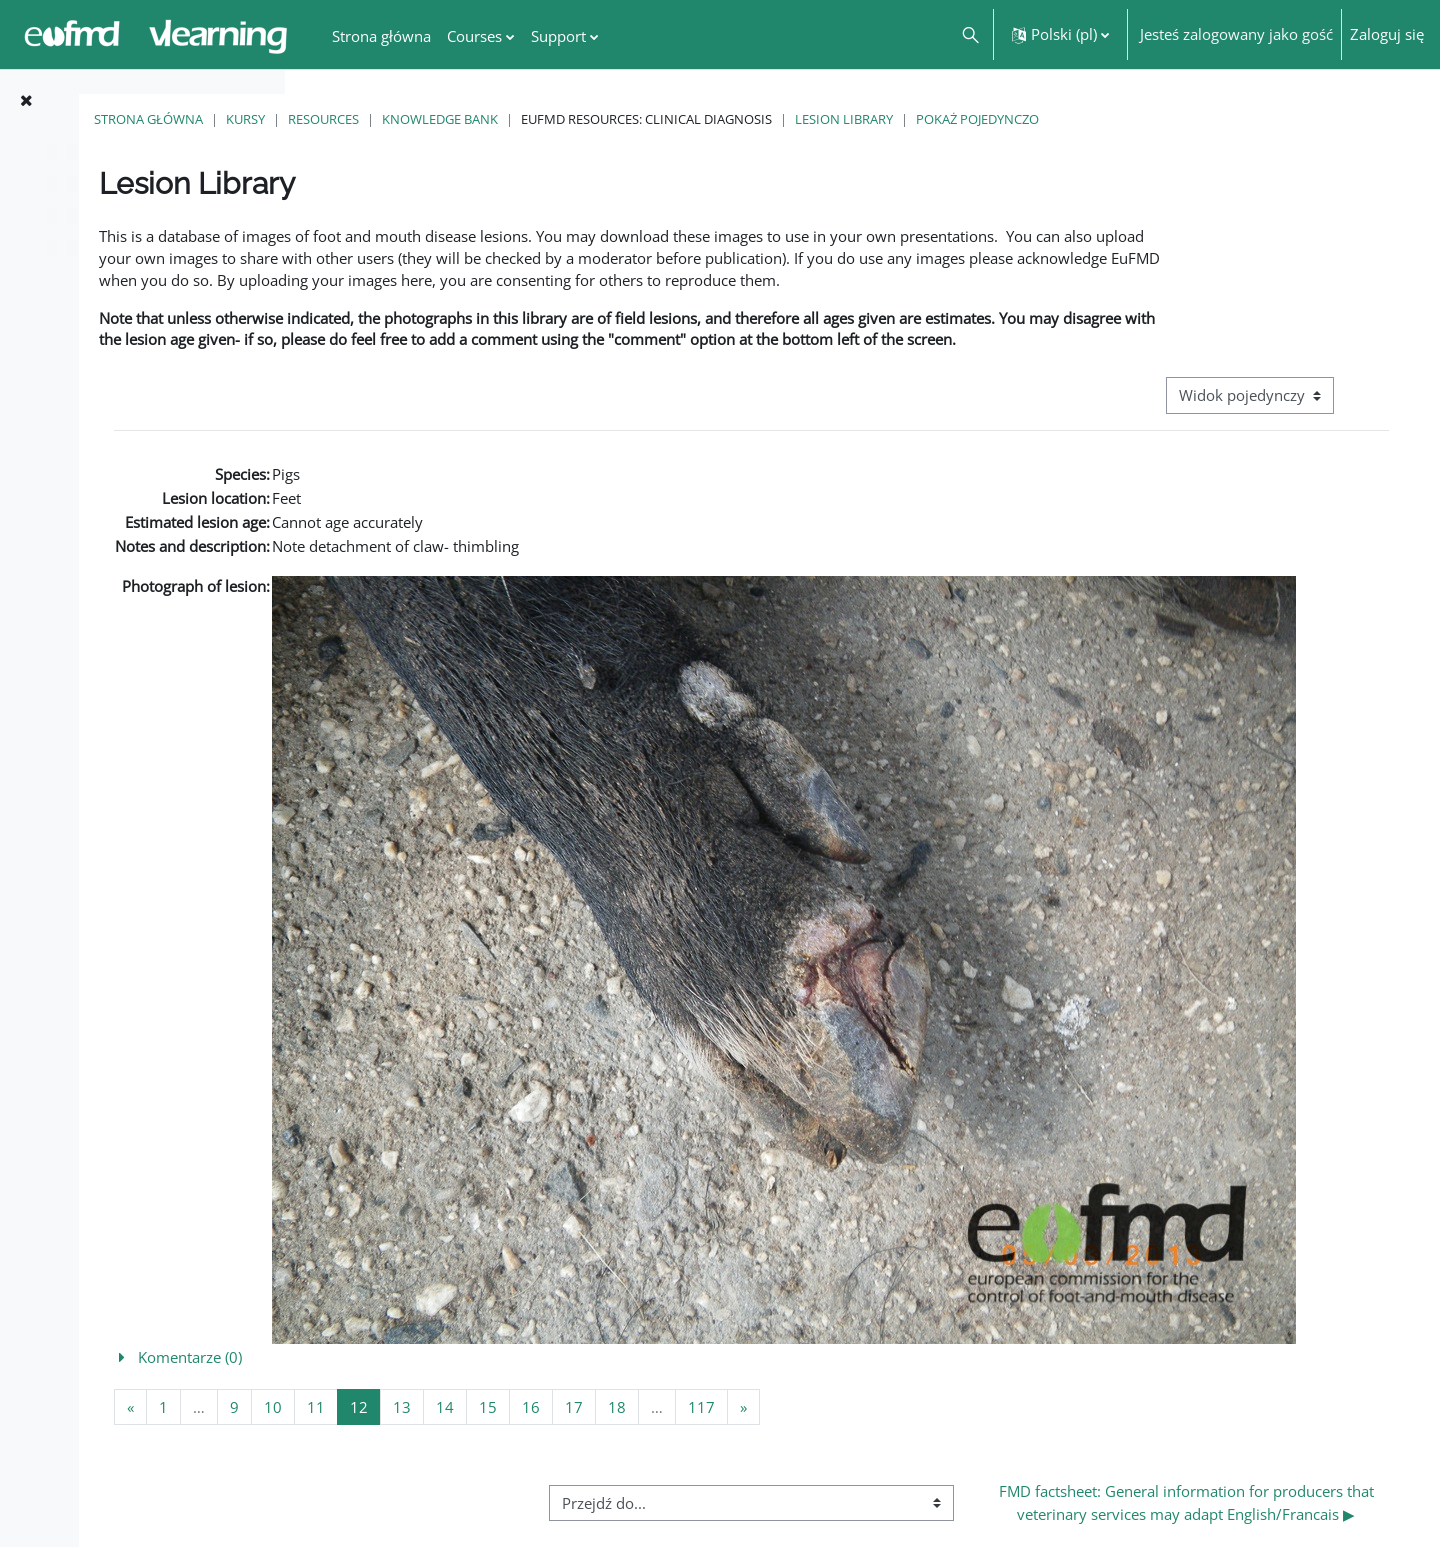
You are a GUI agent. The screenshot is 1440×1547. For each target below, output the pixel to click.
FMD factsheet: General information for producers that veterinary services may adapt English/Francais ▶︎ (1226, 1485)
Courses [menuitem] (474, 36)
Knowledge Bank (662, 119)
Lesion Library (1066, 119)
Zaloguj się (1387, 34)
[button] (969, 34)
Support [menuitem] (558, 36)
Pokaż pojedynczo (1199, 119)
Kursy (467, 119)
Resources (545, 119)
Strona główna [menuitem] (381, 36)
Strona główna (370, 119)
